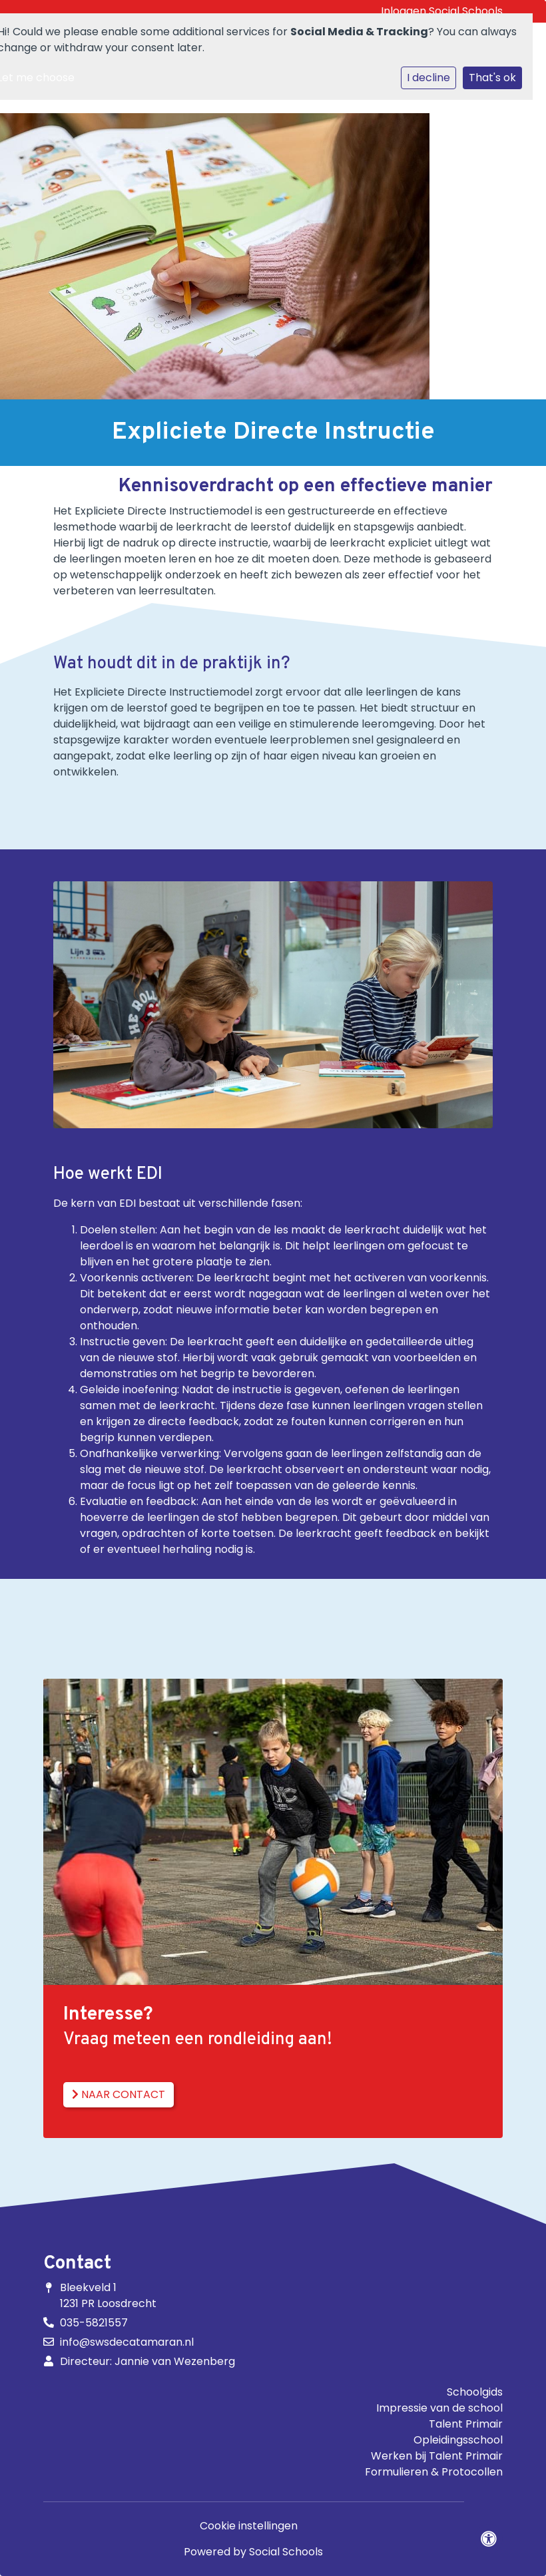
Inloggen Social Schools (442, 11)
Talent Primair (466, 2424)
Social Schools (286, 2551)
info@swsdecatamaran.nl (127, 2342)
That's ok (492, 77)
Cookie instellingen (249, 2525)
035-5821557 (94, 2322)
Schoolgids (475, 2392)
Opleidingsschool (458, 2440)
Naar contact (118, 2094)
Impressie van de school (439, 2408)
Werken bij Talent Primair (437, 2456)
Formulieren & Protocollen (434, 2471)
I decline (428, 77)
